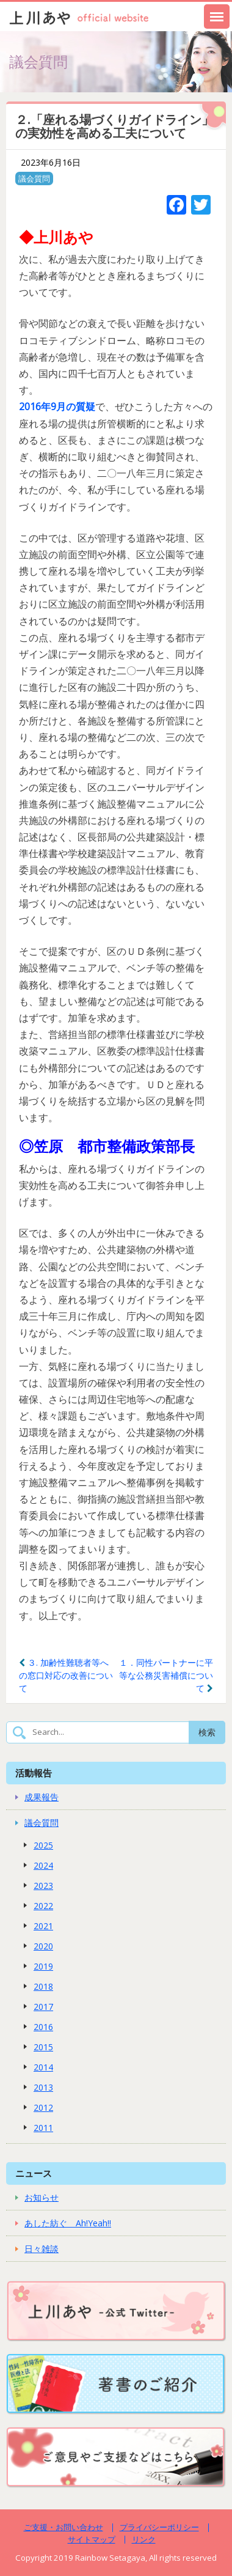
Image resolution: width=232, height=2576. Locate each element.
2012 (43, 2107)
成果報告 (41, 1797)
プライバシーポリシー (159, 2527)
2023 (43, 1885)
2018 (43, 1986)
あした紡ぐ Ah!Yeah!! (67, 2223)
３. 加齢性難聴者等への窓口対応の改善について (66, 1675)
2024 (43, 1865)
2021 (43, 1926)
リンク (144, 2539)
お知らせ (41, 2197)
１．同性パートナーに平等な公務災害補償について (166, 1675)
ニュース (33, 2173)
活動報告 (33, 1773)
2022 (43, 1906)
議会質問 (34, 178)
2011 (43, 2127)
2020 (43, 1946)
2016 (43, 2027)
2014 (43, 2067)
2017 (43, 2006)
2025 (43, 1845)
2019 (43, 1966)
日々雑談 (41, 2248)
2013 (43, 2087)
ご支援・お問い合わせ (63, 2527)
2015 (43, 2047)
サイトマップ (91, 2539)
